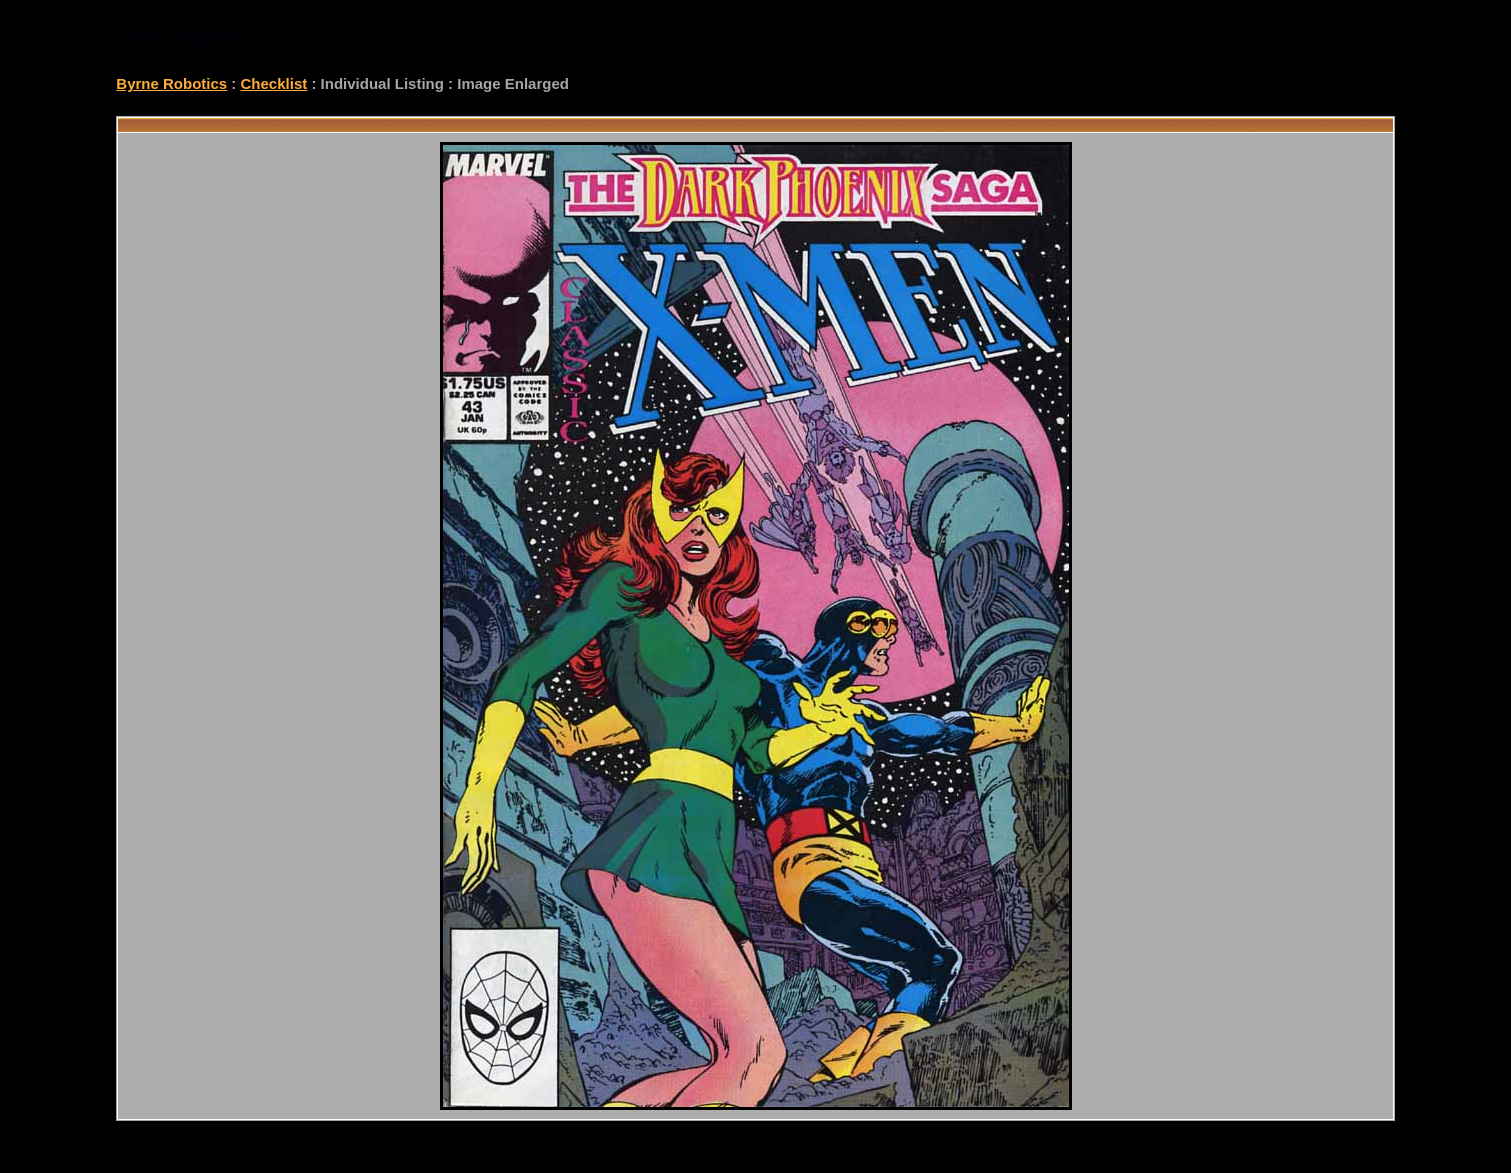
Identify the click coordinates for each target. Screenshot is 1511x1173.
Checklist (274, 83)
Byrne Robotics (171, 83)
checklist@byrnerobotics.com (1162, 1129)
